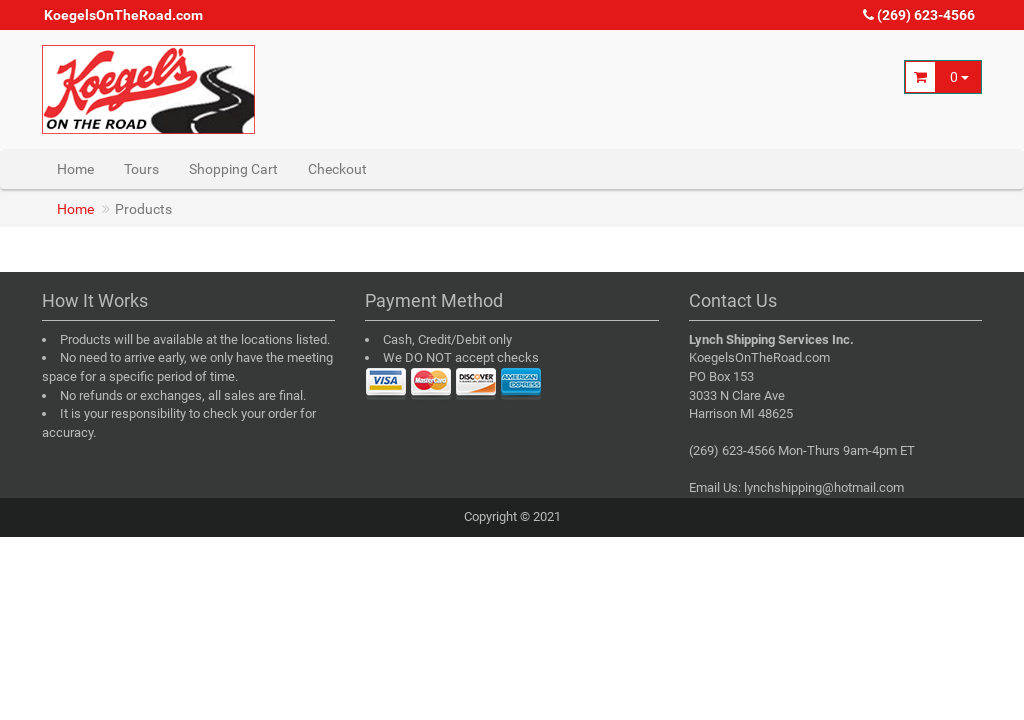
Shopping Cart (233, 169)
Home (75, 169)
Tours (141, 169)
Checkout (337, 169)
